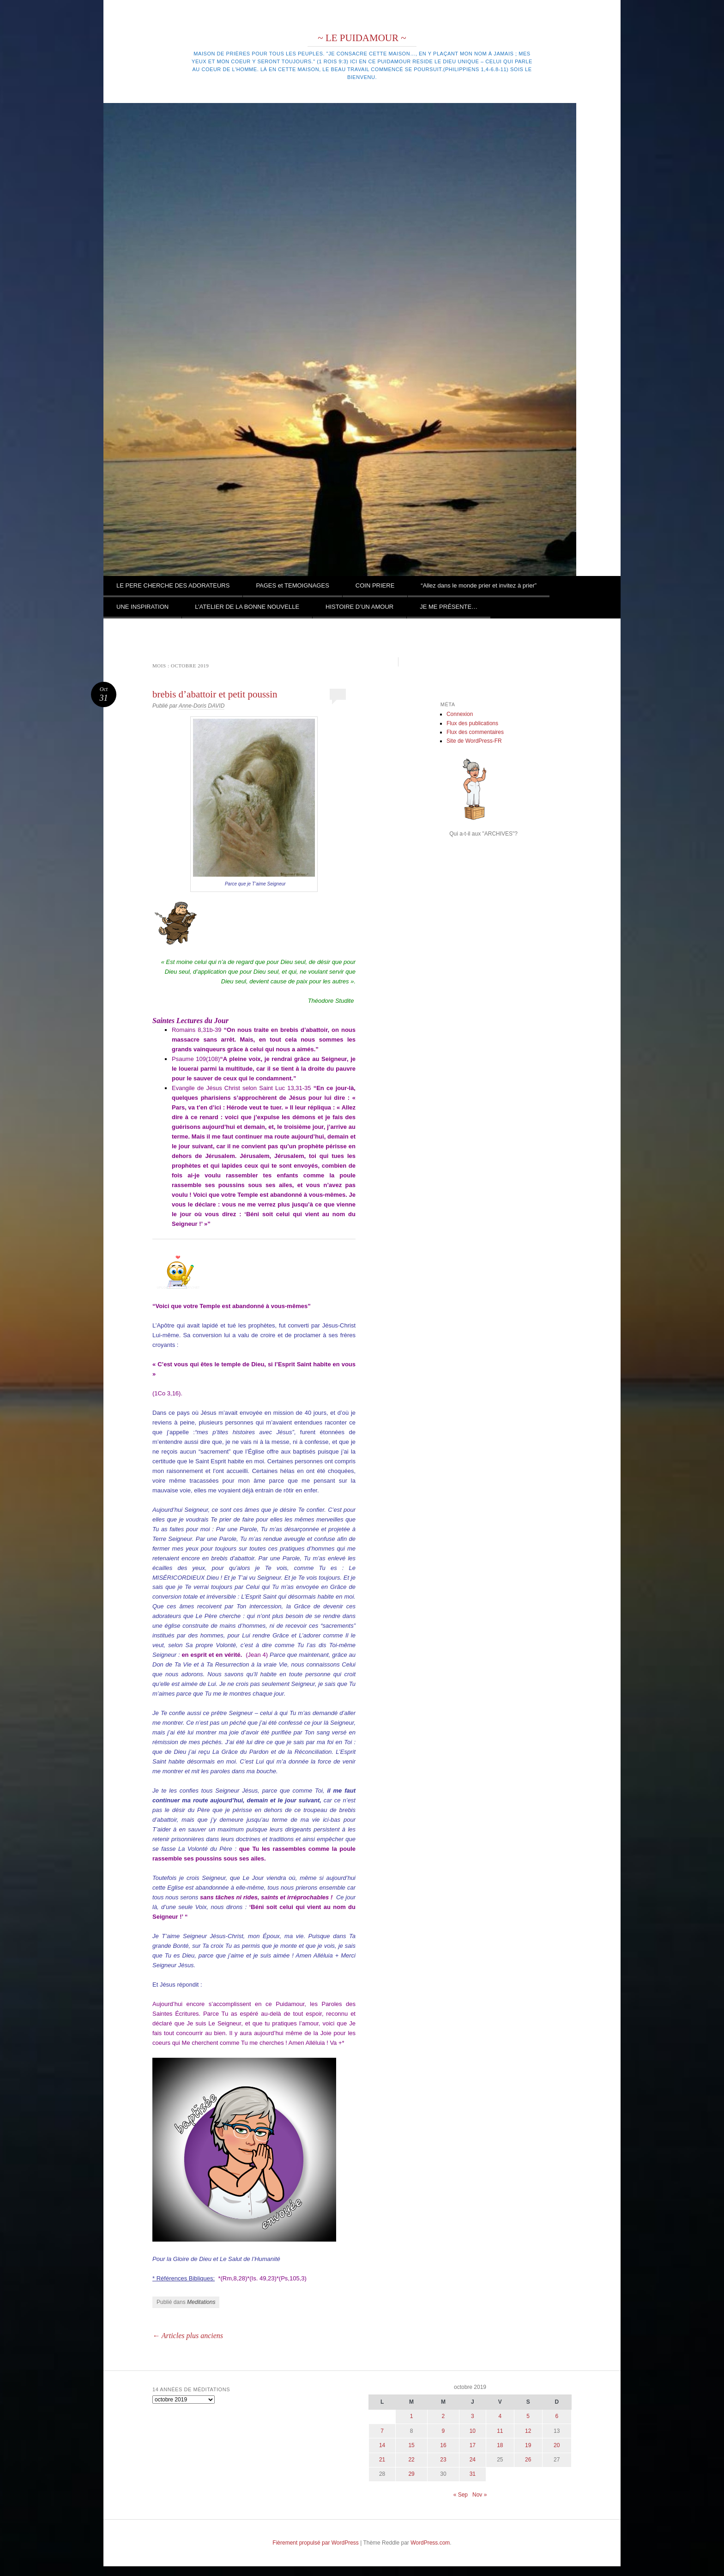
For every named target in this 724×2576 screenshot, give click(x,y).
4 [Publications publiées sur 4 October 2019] (499, 2416)
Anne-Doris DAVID (201, 706)
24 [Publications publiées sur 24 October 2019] (473, 2459)
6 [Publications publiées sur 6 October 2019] (556, 2416)
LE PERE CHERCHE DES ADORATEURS (172, 585)
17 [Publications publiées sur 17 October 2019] (473, 2445)
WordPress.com (430, 2543)
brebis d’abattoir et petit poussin (215, 694)
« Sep (460, 2494)
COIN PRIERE (375, 585)
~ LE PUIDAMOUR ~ (362, 37)
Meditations (201, 2302)
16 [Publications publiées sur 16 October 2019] (443, 2445)
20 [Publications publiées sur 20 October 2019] (557, 2445)
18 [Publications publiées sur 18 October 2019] (500, 2445)
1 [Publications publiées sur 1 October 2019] (411, 2416)
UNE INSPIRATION (142, 606)
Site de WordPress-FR (474, 741)
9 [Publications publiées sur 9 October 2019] (443, 2431)
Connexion (459, 714)
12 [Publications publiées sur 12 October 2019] (528, 2431)
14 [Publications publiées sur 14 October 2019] (382, 2445)
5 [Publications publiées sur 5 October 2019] (528, 2416)
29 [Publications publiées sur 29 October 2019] (411, 2474)
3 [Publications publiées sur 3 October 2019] (472, 2416)
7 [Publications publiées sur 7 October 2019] (382, 2431)
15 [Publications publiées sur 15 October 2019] (411, 2445)
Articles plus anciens (187, 2336)
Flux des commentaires (475, 732)
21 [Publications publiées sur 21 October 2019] (382, 2459)
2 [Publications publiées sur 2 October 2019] (443, 2416)
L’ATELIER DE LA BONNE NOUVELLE (247, 606)
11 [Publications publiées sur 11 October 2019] (500, 2431)
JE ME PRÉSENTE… (448, 606)
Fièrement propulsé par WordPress (315, 2543)
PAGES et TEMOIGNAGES (292, 585)
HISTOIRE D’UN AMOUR (359, 606)
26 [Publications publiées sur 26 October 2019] (528, 2459)
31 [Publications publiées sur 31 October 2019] (473, 2474)
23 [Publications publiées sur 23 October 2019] (443, 2459)
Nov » (479, 2494)
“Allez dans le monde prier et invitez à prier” (479, 585)
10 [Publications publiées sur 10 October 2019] (473, 2431)
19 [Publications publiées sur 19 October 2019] (528, 2445)
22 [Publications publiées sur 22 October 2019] (411, 2459)
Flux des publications (472, 723)
